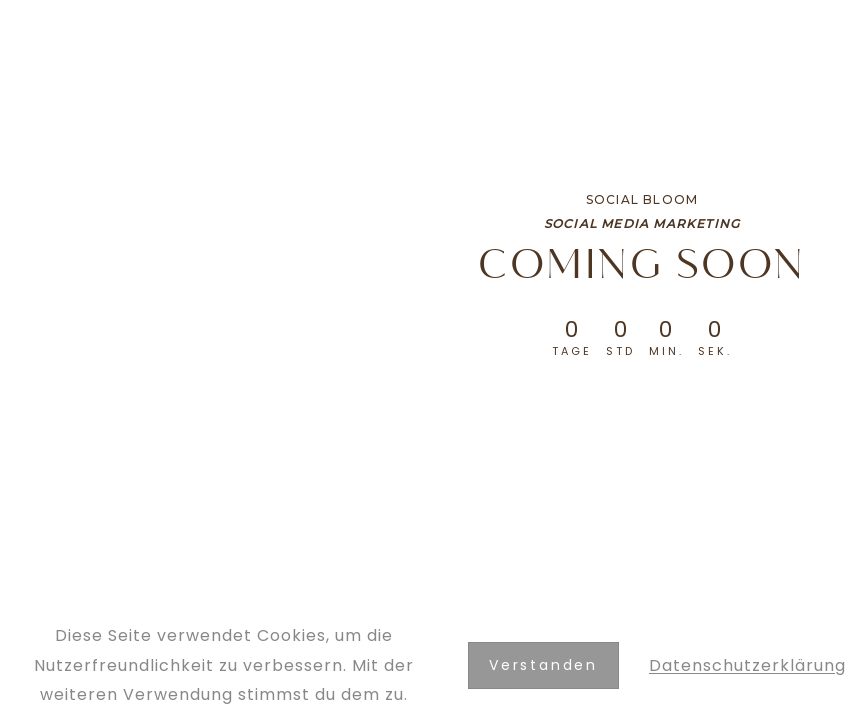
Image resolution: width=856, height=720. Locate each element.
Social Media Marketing (642, 223)
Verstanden (543, 665)
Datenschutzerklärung (747, 665)
